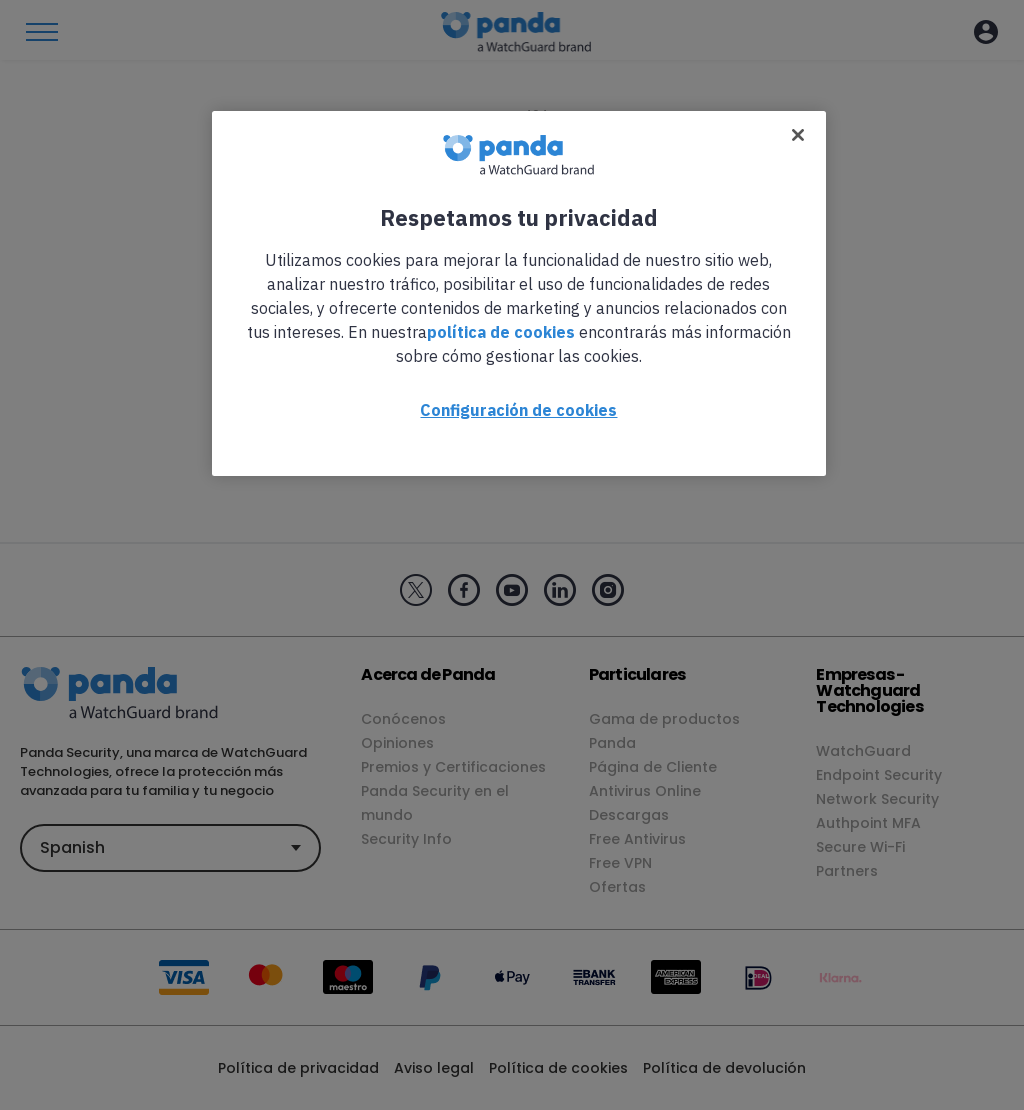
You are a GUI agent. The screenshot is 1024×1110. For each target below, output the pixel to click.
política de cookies (501, 332)
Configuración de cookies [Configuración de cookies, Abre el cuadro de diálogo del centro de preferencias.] (518, 410)
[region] (519, 293)
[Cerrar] (798, 135)
